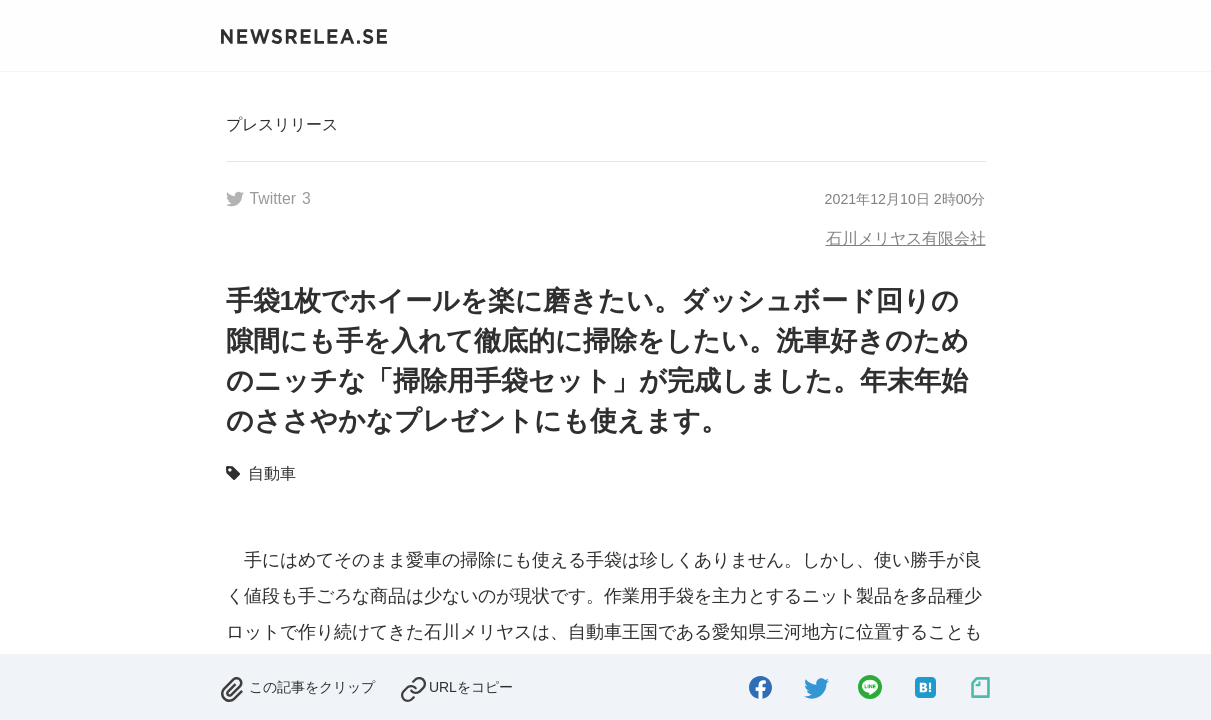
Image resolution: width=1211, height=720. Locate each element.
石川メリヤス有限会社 (906, 238)
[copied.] (456, 685)
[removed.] (297, 685)
